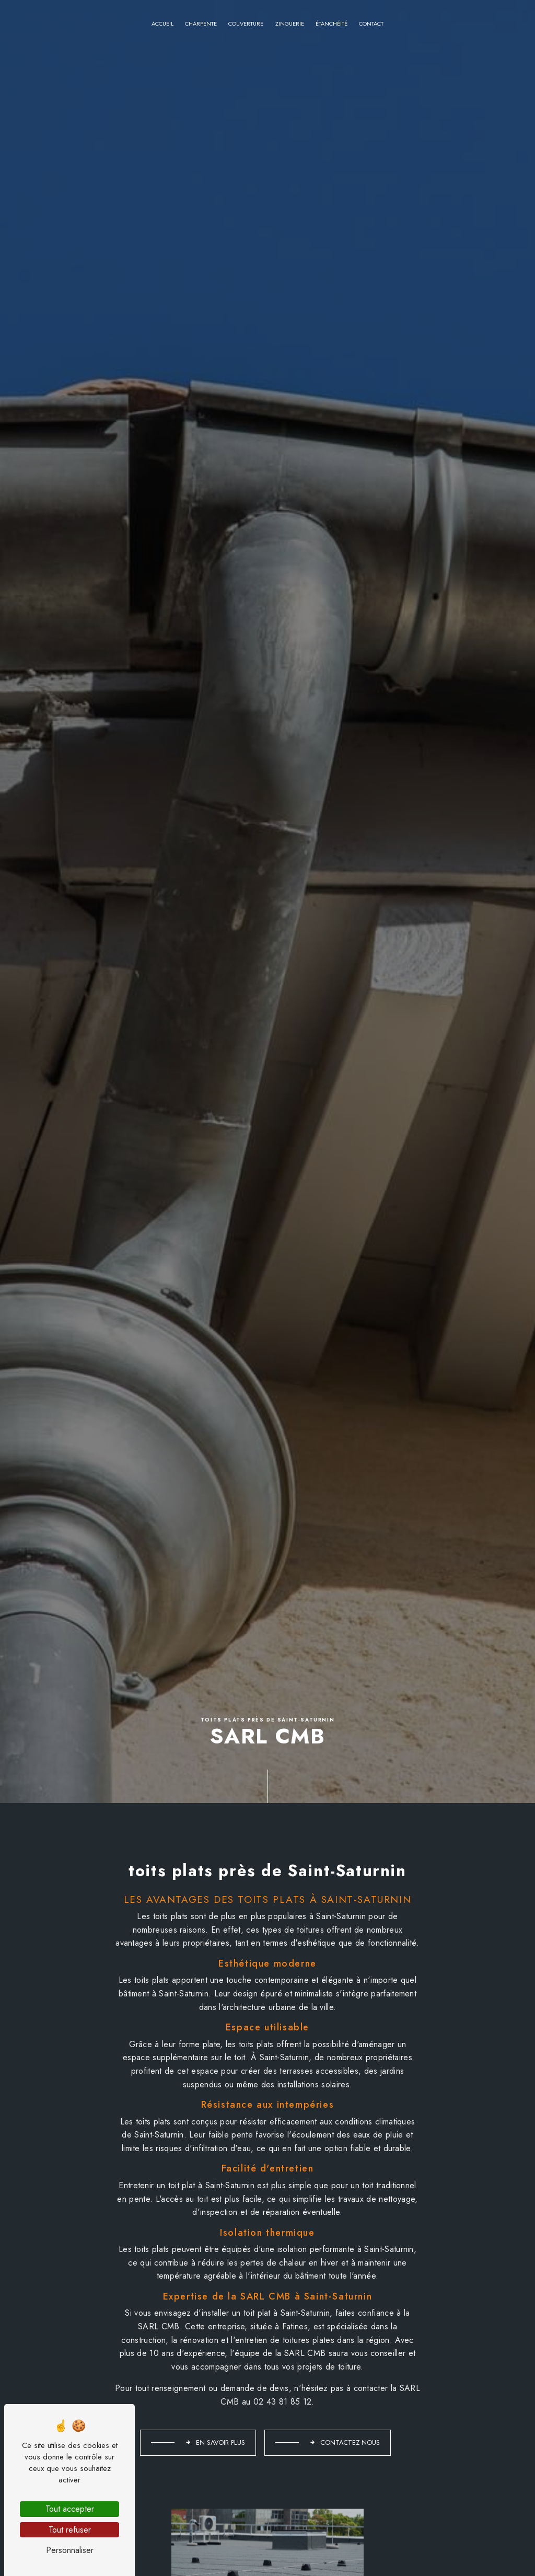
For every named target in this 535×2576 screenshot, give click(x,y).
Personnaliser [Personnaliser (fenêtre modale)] (70, 2550)
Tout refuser (70, 2530)
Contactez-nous (344, 2442)
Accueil (162, 23)
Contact (371, 23)
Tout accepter (69, 2509)
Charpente (201, 23)
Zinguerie (289, 23)
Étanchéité (331, 23)
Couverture (245, 23)
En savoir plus (215, 2442)
